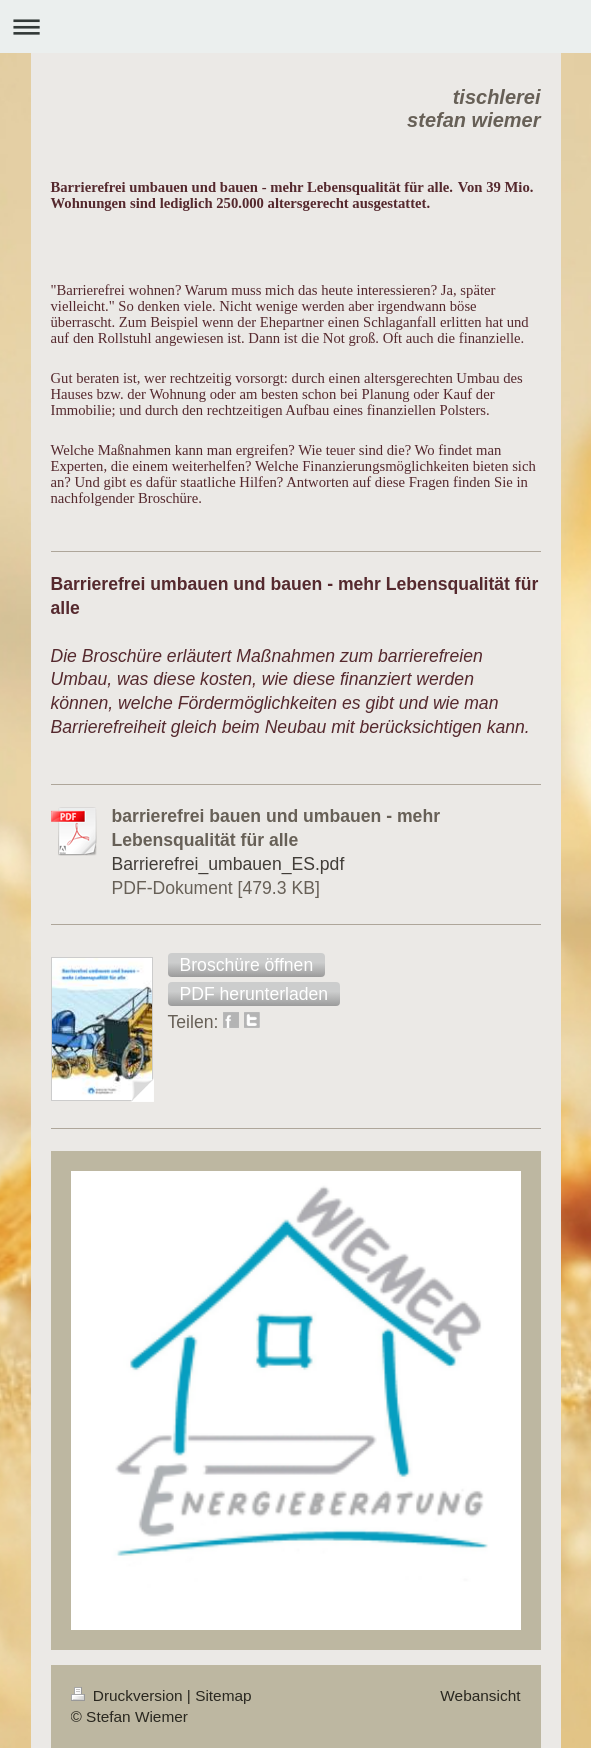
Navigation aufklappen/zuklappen (295, 26)
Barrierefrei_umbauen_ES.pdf (228, 864)
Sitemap (223, 1695)
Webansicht (480, 1695)
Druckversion (129, 1695)
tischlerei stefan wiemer (473, 108)
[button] (247, 965)
